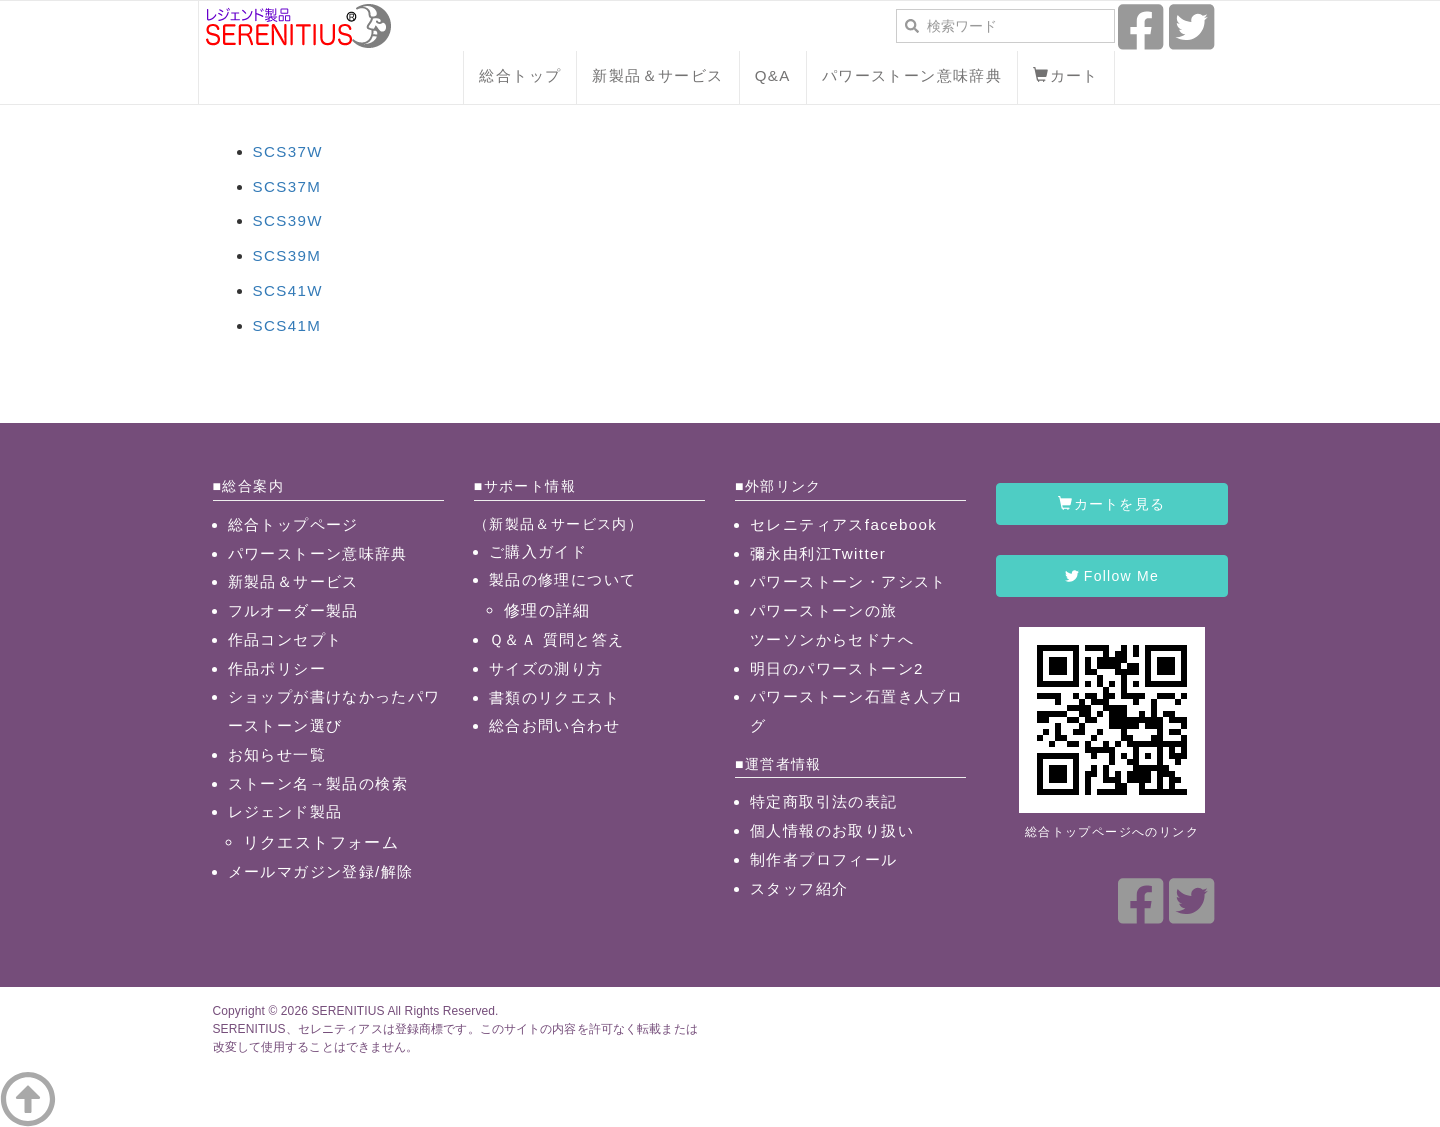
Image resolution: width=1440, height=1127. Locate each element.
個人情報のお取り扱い (832, 830)
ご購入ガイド (538, 551)
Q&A (773, 75)
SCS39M (287, 255)
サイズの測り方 (546, 668)
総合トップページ (293, 524)
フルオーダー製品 (293, 610)
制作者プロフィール (824, 859)
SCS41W (288, 290)
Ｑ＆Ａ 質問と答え (557, 639)
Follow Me (1112, 576)
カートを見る (1111, 504)
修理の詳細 (547, 610)
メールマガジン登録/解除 (321, 871)
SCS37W (288, 151)
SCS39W (288, 220)
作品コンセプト (285, 639)
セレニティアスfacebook (843, 524)
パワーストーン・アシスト (848, 581)
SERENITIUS (347, 1011)
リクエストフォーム (321, 842)
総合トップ (520, 75)
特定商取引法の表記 (824, 801)
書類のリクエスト (554, 697)
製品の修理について (563, 579)
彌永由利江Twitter (818, 553)
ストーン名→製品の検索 (318, 783)
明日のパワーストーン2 (837, 668)
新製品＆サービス (657, 75)
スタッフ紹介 (799, 888)
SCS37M (287, 186)
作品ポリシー (277, 668)
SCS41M (287, 325)
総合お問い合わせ (554, 725)
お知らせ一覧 (277, 754)
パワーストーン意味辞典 (912, 75)
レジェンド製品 (285, 811)
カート (1066, 75)
